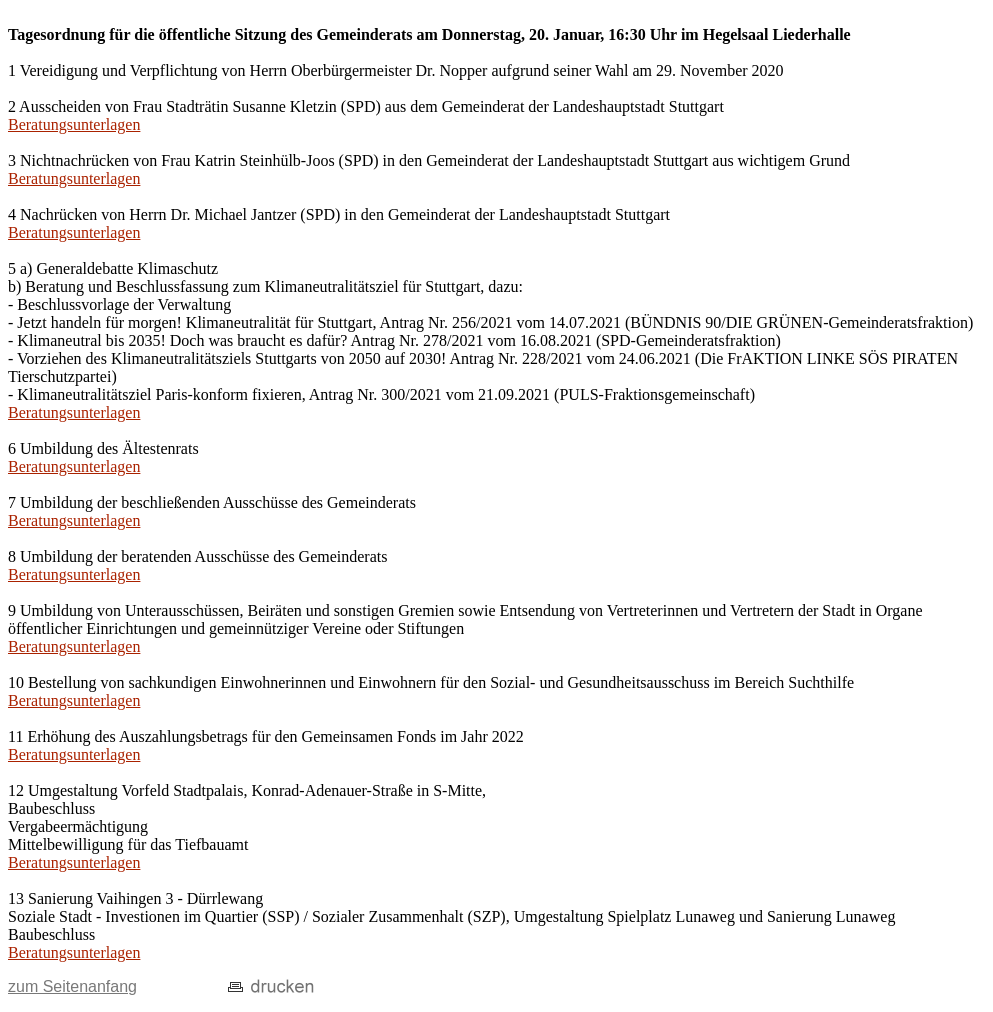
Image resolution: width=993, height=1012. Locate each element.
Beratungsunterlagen (74, 124)
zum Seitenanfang (72, 986)
